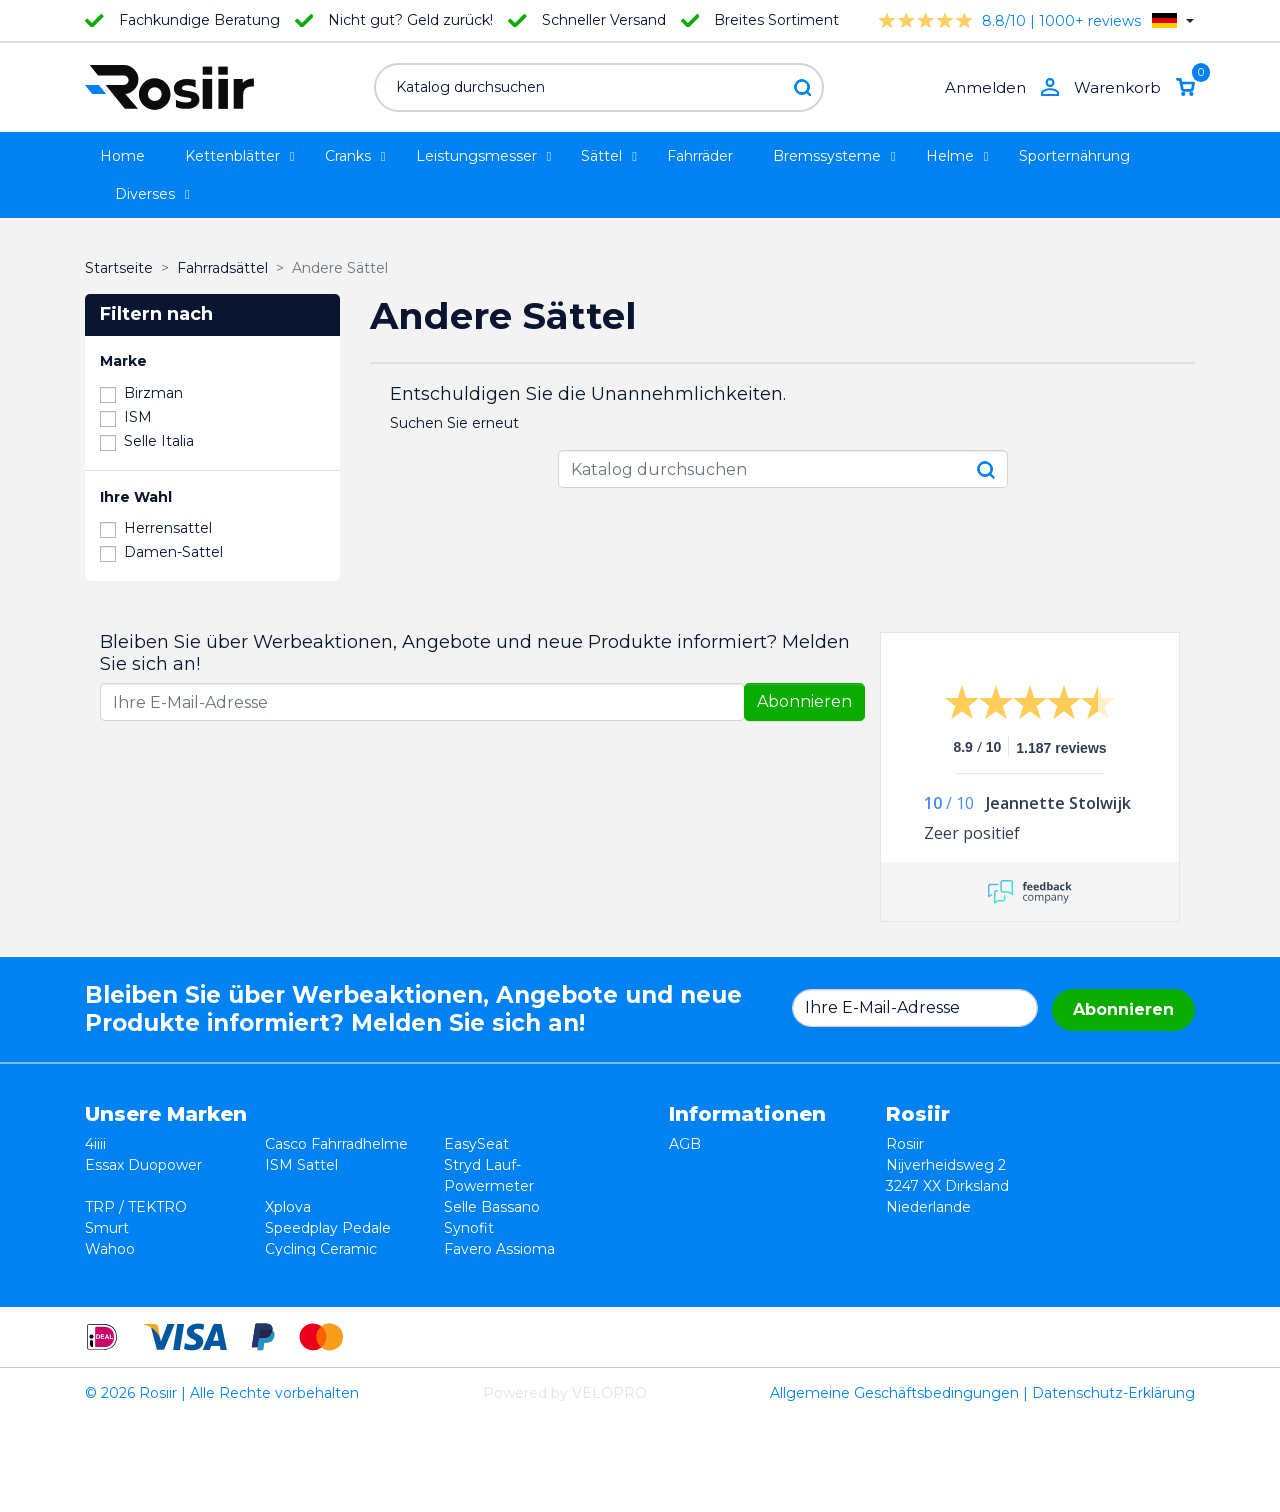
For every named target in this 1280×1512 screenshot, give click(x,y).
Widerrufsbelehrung (739, 1165)
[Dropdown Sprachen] (1173, 20)
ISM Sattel (301, 1165)
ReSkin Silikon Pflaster (343, 1270)
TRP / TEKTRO (136, 1207)
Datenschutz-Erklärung (1113, 1486)
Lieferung (703, 1207)
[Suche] (599, 87)
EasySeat (476, 1144)
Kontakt (697, 1228)
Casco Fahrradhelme (336, 1144)
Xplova (288, 1207)
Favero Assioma (499, 1249)
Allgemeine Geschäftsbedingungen (894, 1486)
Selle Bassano (492, 1207)
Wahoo (110, 1249)
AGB (685, 1144)
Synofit (469, 1228)
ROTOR (471, 1270)
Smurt (107, 1228)
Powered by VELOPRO (565, 1486)
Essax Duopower (143, 1165)
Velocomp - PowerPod (164, 1270)
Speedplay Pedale (328, 1228)
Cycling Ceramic (321, 1249)
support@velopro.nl (1061, 1291)
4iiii (95, 1144)
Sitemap (698, 1249)
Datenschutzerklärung (747, 1186)
